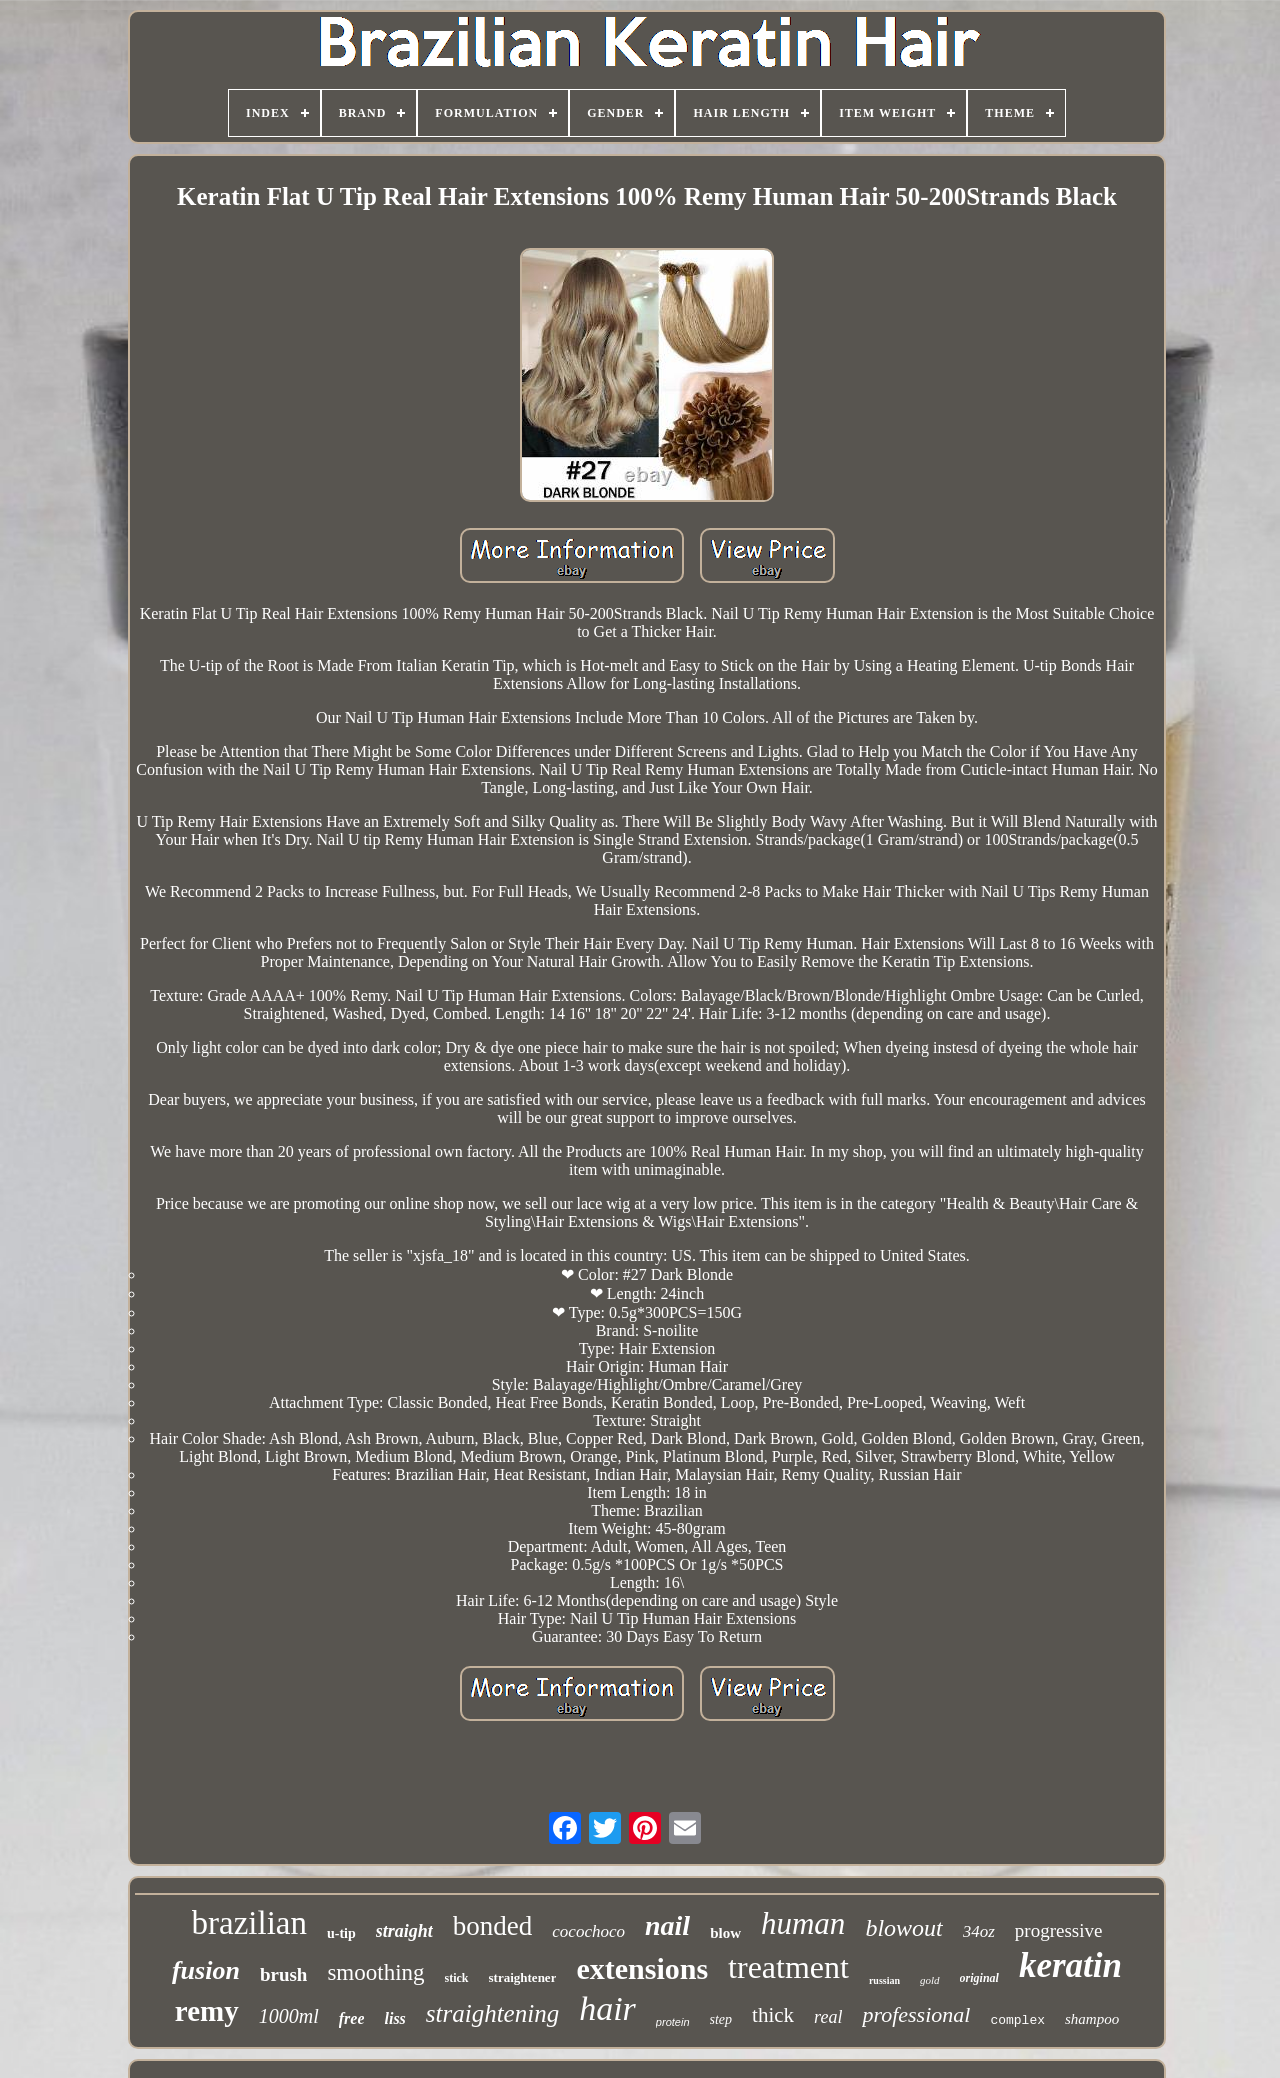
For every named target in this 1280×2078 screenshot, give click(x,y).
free (352, 2018)
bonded (492, 1926)
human (803, 1923)
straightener (523, 1977)
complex (1017, 2020)
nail (667, 1925)
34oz (979, 1931)
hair (607, 2008)
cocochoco (588, 1931)
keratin (1070, 1965)
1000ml (289, 2016)
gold (930, 1980)
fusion (206, 1970)
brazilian (249, 1923)
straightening (492, 2013)
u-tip (341, 1933)
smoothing (375, 1972)
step (721, 2019)
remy (207, 2011)
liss (394, 2018)
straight (404, 1931)
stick (457, 1978)
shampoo (1092, 2019)
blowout (903, 1928)
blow (725, 1933)
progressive (1059, 1930)
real (828, 2017)
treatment (788, 1967)
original (979, 1978)
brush (284, 1974)
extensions (642, 1968)
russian (884, 1980)
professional (916, 2014)
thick (773, 2015)
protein (673, 2022)
